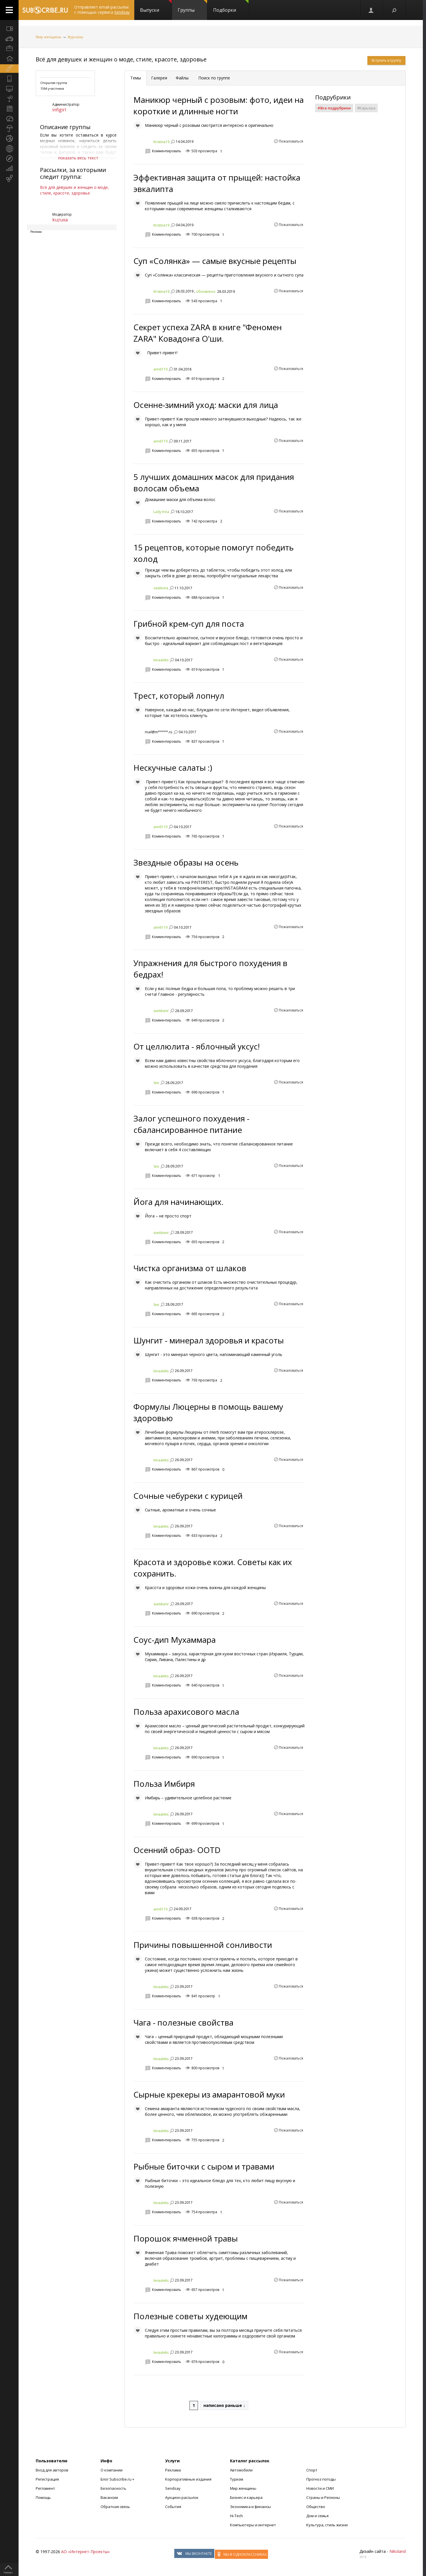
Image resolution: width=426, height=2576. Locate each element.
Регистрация (47, 2479)
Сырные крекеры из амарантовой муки (209, 2094)
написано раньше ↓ (224, 2405)
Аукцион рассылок (182, 2497)
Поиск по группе (213, 78)
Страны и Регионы (323, 2497)
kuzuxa (60, 220)
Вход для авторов (52, 2470)
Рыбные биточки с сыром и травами (203, 2166)
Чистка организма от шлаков (189, 1268)
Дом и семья (317, 2515)
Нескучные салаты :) (172, 767)
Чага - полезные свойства (183, 2022)
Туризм (236, 2479)
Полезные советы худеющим (190, 2316)
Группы (192, 6)
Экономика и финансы (250, 2506)
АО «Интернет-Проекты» (85, 2551)
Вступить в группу (386, 60)
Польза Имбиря (164, 1783)
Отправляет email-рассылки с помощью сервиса (102, 9)
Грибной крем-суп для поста (188, 623)
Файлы (182, 78)
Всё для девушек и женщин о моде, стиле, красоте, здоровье (121, 59)
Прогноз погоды (321, 2479)
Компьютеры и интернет (253, 2524)
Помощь (43, 2497)
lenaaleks (161, 660)
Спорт (311, 2470)
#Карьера (366, 108)
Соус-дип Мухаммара (174, 1639)
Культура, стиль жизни (327, 2524)
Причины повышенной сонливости (202, 1944)
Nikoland (397, 2551)
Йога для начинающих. (178, 1201)
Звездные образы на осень (186, 862)
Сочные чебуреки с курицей (188, 1495)
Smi (156, 1082)
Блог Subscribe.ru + (118, 2479)
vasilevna (160, 588)
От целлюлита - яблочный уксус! (196, 1046)
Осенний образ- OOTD (177, 1849)
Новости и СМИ (320, 2488)
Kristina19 (161, 141)
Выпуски (156, 6)
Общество (315, 2506)
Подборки (231, 6)
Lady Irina (161, 511)
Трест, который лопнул (178, 695)
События (173, 2506)
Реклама (173, 2470)
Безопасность (113, 2488)
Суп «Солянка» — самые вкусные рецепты (214, 260)
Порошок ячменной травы (185, 2238)
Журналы (75, 37)
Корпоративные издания (188, 2479)
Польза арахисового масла (186, 1711)
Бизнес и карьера (246, 2497)
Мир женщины (48, 37)
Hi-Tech (236, 2515)
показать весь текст (78, 158)
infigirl (59, 110)
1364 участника (52, 88)
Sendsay (173, 2488)
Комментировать (166, 151)
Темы (135, 78)
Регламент (45, 2488)
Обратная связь (115, 2506)
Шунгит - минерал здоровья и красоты (208, 1340)
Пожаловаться (291, 141)
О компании (112, 2470)
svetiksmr (161, 1010)
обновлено (205, 291)
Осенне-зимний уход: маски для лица (205, 404)
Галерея (159, 78)
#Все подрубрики (334, 108)
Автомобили (241, 2470)
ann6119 (160, 369)
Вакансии (109, 2497)
